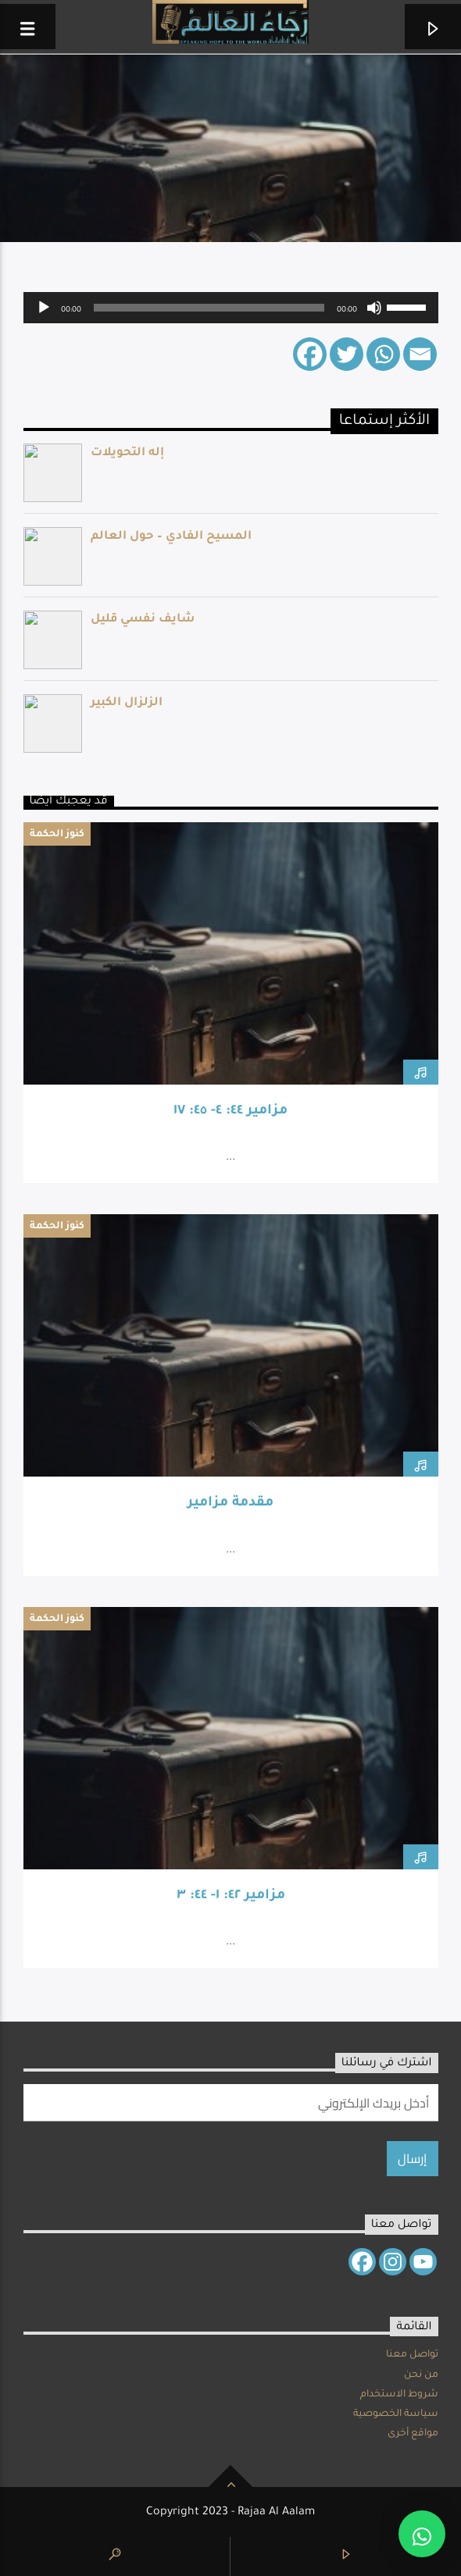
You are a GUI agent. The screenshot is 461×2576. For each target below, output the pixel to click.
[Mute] (374, 307)
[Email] (420, 354)
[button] (421, 2533)
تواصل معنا (412, 2355)
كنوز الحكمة (57, 834)
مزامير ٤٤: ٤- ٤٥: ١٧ (230, 1111)
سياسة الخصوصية (395, 2414)
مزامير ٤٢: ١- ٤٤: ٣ (231, 1896)
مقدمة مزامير (230, 1503)
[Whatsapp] (383, 354)
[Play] (44, 307)
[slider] (209, 308)
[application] (230, 307)
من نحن (421, 2375)
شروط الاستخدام (399, 2394)
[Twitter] (346, 354)
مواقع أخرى (413, 2433)
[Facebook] (310, 354)
